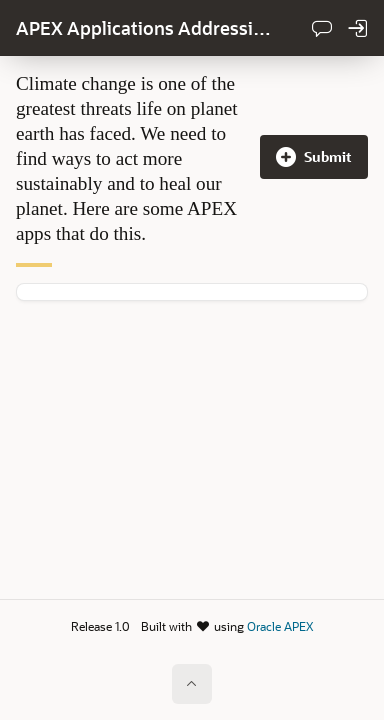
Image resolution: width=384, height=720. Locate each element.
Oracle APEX (280, 626)
